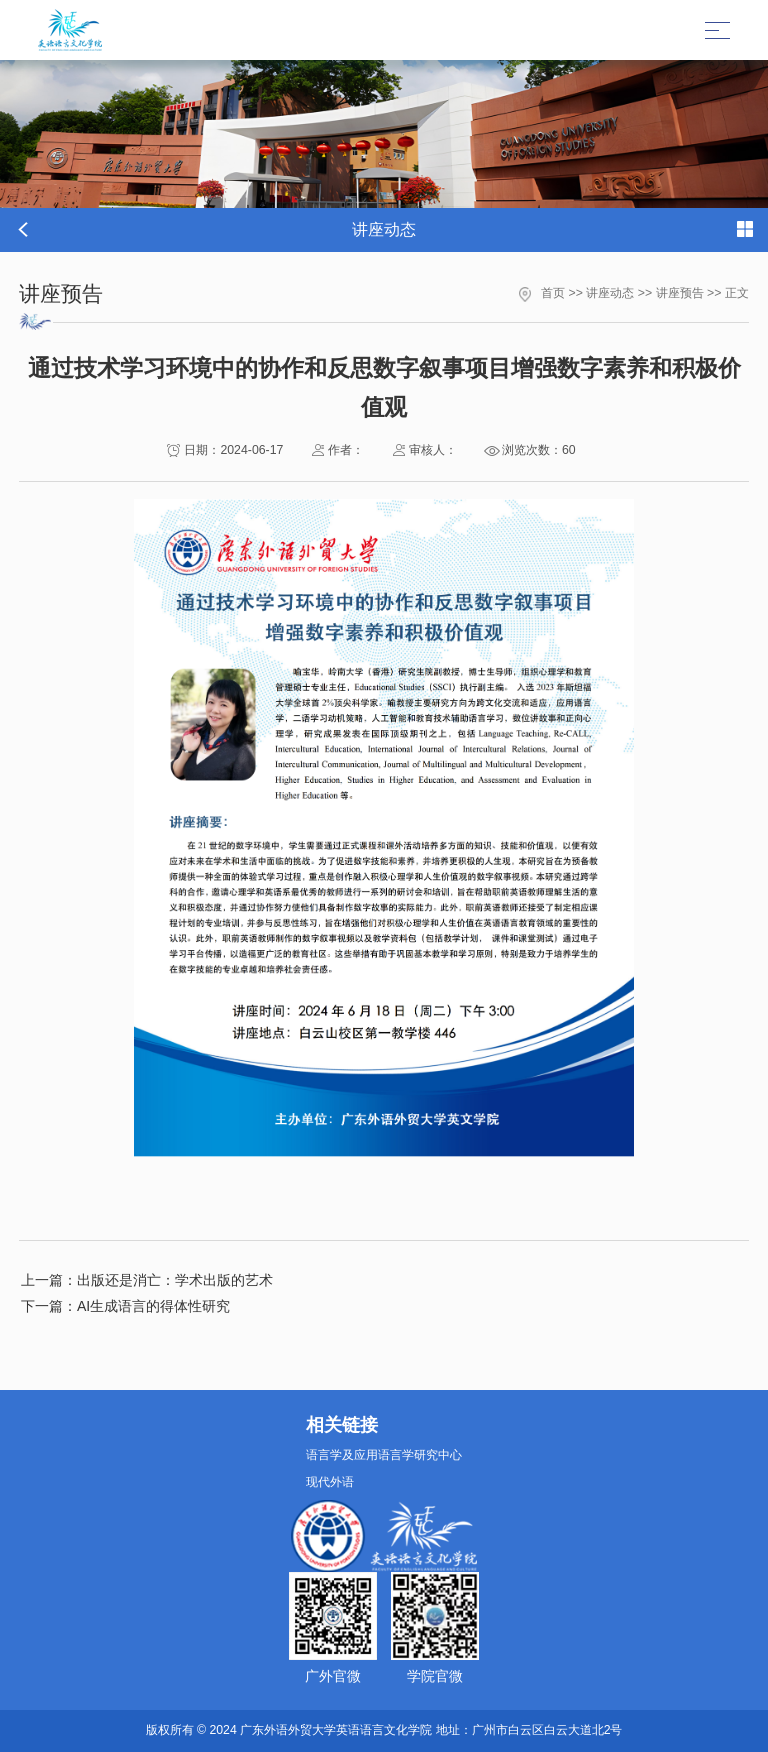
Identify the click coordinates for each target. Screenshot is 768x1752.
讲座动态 (610, 293)
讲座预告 (680, 293)
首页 (553, 293)
